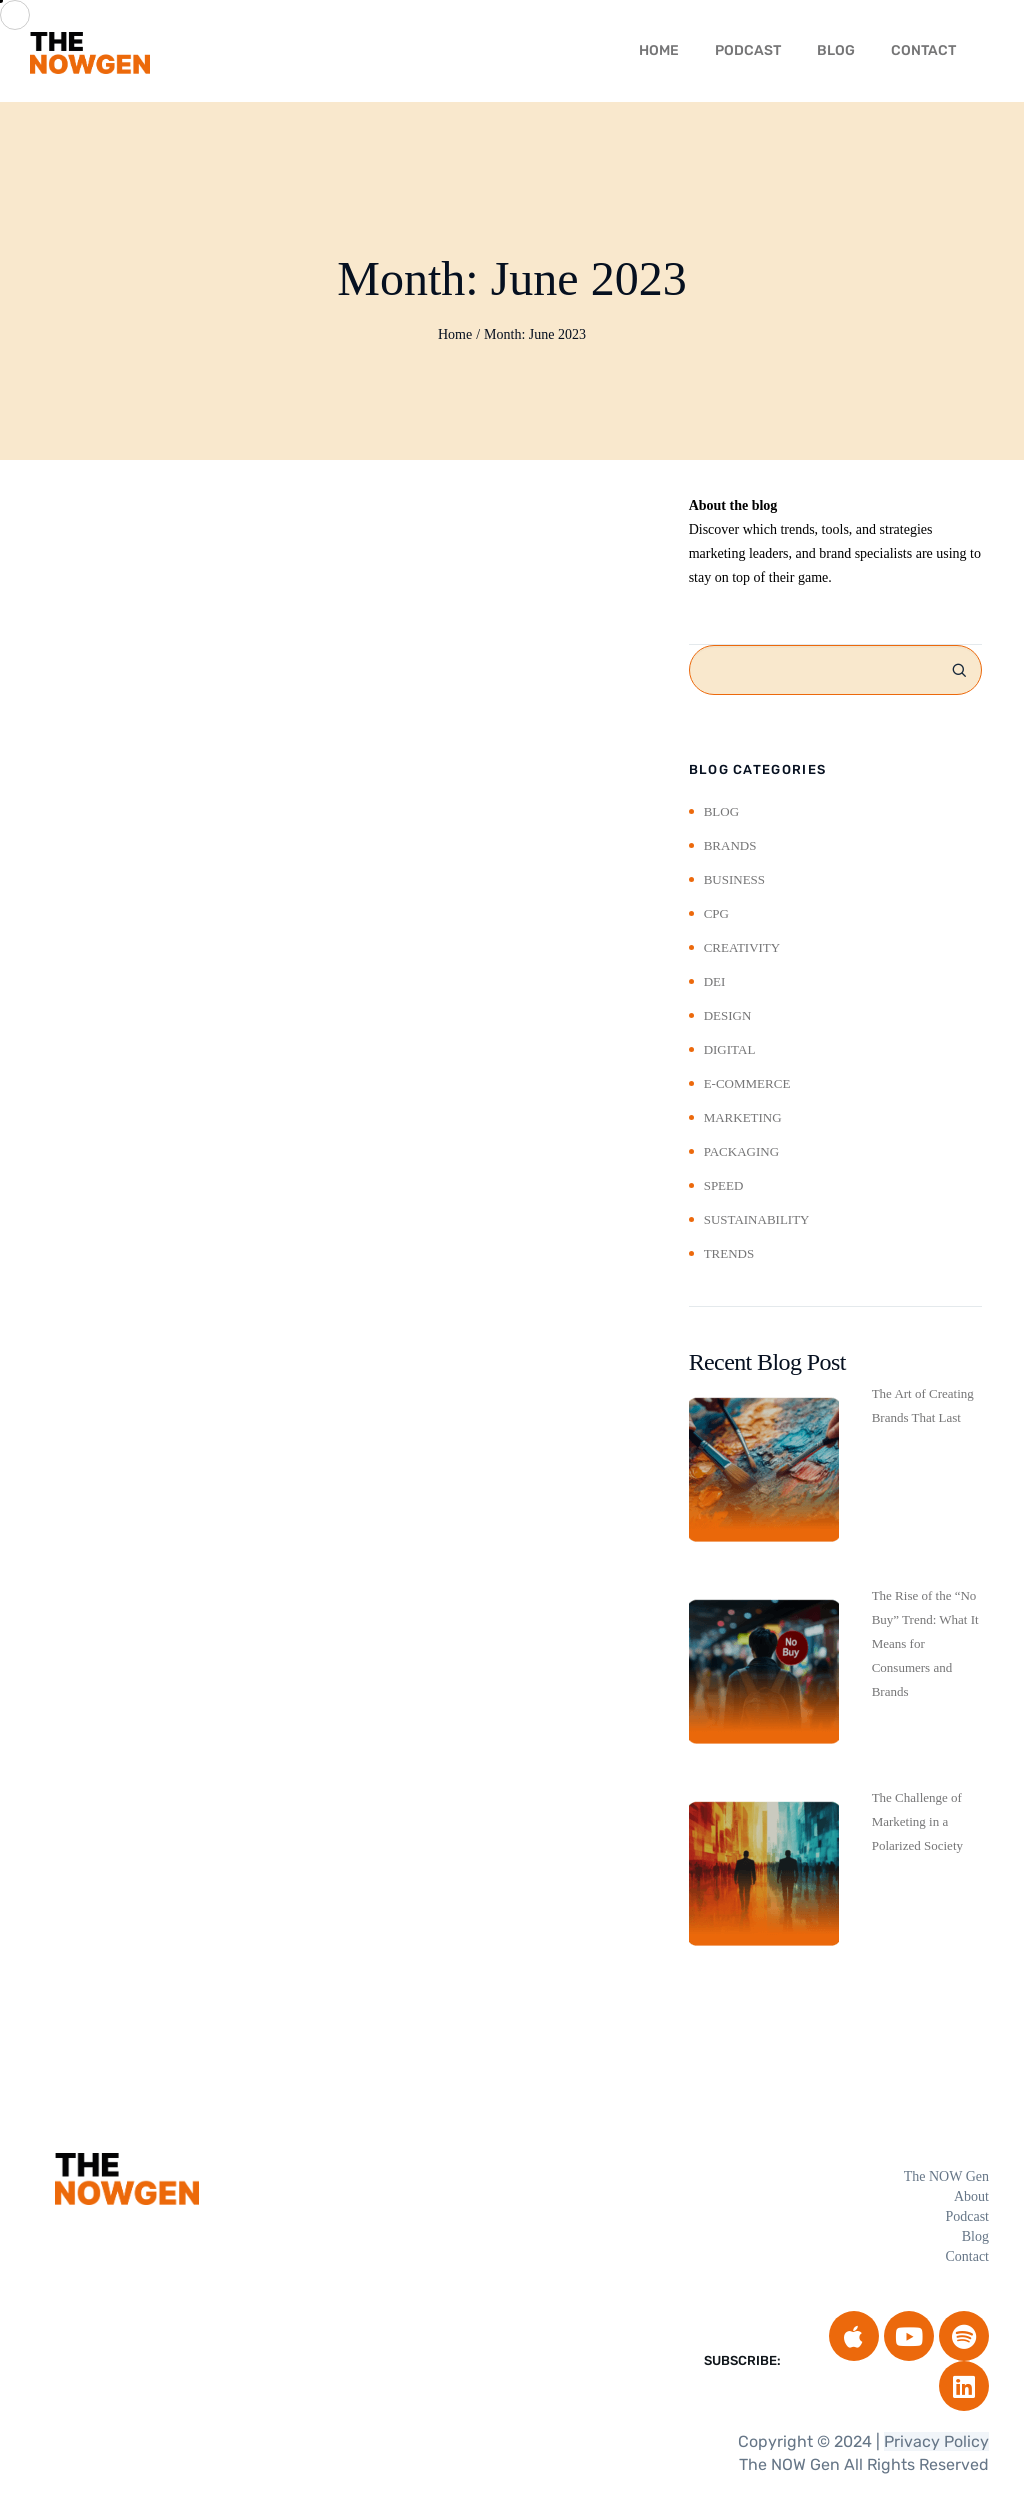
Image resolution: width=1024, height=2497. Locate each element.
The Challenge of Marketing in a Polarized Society (917, 1821)
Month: (535, 334)
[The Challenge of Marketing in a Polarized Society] (764, 1874)
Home (455, 334)
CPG (716, 913)
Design (728, 1015)
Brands (730, 845)
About (971, 2196)
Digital (730, 1049)
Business (734, 879)
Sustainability (757, 1219)
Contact (923, 50)
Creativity (742, 947)
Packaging (741, 1151)
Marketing (743, 1117)
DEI (715, 981)
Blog (836, 50)
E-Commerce (747, 1083)
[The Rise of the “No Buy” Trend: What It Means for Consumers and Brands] (764, 1672)
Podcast (748, 50)
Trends (729, 1253)
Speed (724, 1185)
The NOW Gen (946, 2176)
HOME (659, 50)
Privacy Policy (936, 2441)
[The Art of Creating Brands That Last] (764, 1470)
